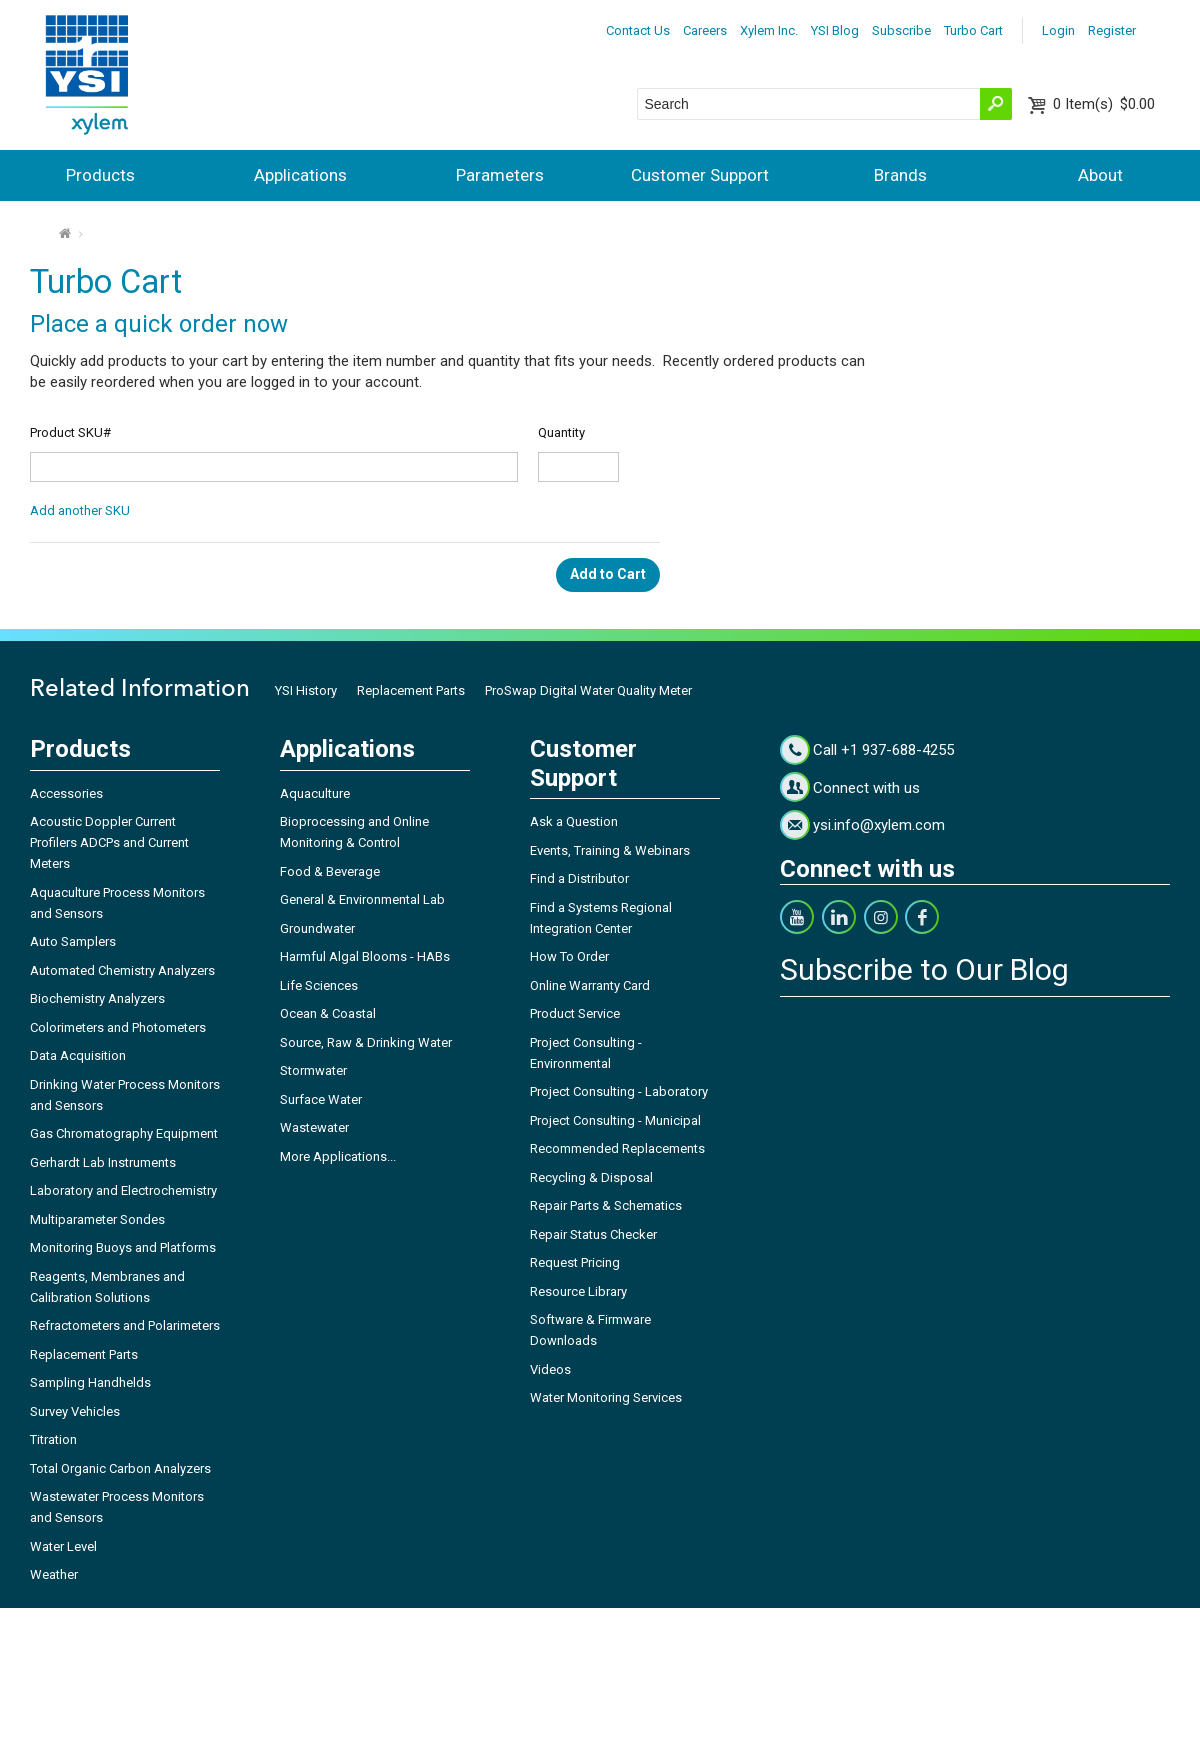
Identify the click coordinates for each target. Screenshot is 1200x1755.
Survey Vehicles (75, 1411)
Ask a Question (574, 821)
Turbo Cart (973, 30)
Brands (900, 175)
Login (1058, 30)
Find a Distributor (579, 878)
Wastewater (314, 1127)
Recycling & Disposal (591, 1177)
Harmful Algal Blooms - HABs (365, 956)
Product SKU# (70, 432)
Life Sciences (319, 985)
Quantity (561, 432)
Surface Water (321, 1099)
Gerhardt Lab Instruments (103, 1162)
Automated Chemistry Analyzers (122, 970)
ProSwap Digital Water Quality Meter (588, 690)
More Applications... (338, 1156)
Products (100, 175)
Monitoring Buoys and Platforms (123, 1247)
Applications (300, 175)
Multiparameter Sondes (97, 1219)
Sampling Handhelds (90, 1382)
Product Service (575, 1013)
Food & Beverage (330, 871)
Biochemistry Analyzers (97, 998)
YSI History (306, 690)
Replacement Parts (411, 690)
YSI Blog (835, 30)
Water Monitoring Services (606, 1397)
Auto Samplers (73, 941)
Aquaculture (315, 793)
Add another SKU (80, 510)
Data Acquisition (78, 1055)
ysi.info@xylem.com (879, 825)
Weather (54, 1574)
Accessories (66, 793)
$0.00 (1104, 104)
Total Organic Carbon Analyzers (120, 1468)
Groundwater (317, 928)
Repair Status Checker (593, 1234)
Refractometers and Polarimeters (125, 1325)
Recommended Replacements (617, 1148)
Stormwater (313, 1070)
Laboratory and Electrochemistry (123, 1190)
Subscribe (901, 30)
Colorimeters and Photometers (118, 1027)
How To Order (569, 956)
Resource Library (578, 1291)
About (1100, 175)
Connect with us (866, 788)
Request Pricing (575, 1262)
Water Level (63, 1546)
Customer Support (700, 175)
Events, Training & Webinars (610, 850)
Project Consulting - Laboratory (619, 1091)
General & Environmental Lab (362, 899)
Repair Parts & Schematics (606, 1205)
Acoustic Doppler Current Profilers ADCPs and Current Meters (109, 842)
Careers (705, 30)
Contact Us (638, 30)
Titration (53, 1439)
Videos (550, 1369)
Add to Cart (608, 574)
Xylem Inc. (769, 30)
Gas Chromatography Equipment (124, 1133)
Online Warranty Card (590, 985)
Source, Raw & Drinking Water (366, 1042)
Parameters (500, 175)
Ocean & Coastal (328, 1013)
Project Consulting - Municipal (615, 1120)
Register (1112, 30)
